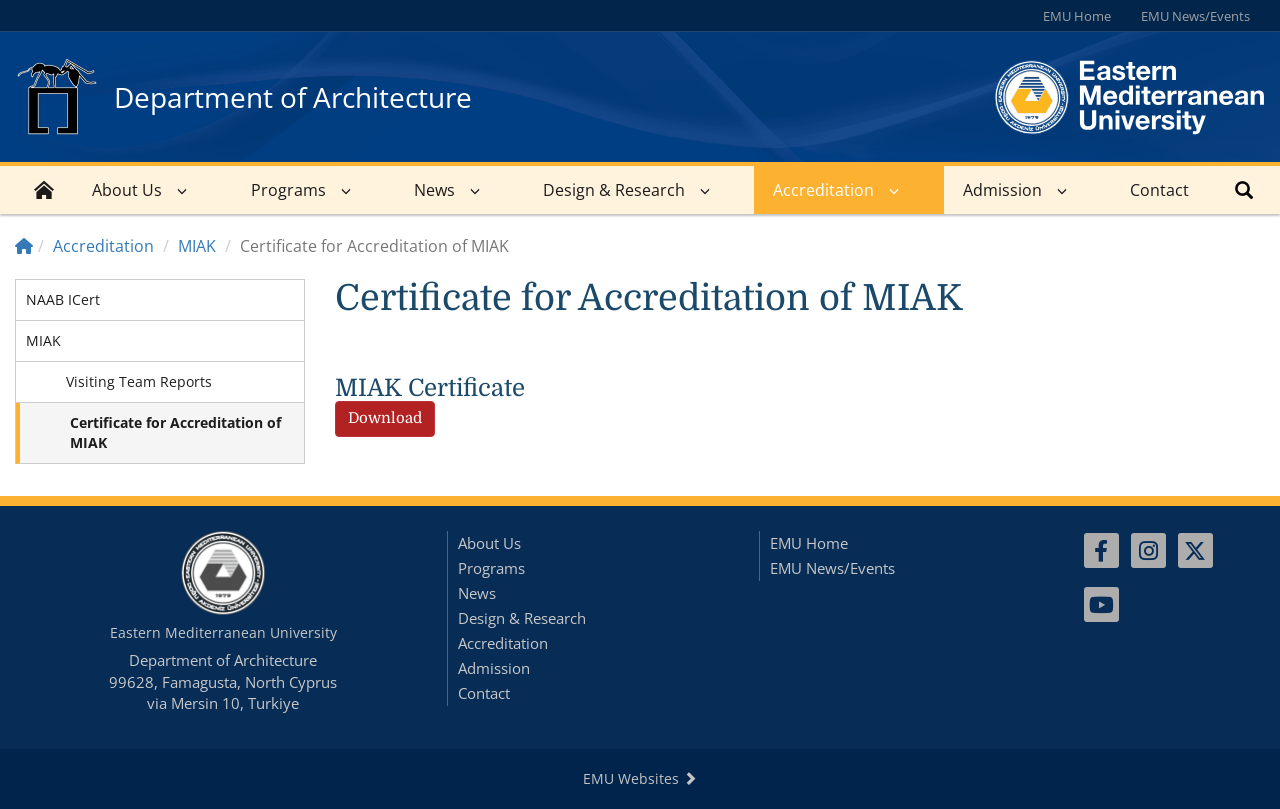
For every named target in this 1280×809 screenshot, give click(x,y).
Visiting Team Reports (139, 381)
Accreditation (823, 190)
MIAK (197, 246)
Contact (1159, 190)
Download (385, 418)
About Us (127, 190)
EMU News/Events (1195, 16)
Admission (1002, 190)
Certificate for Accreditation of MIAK (175, 432)
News (434, 190)
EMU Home (1077, 16)
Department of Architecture (293, 97)
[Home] (24, 246)
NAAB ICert (63, 299)
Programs (288, 190)
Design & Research (614, 190)
